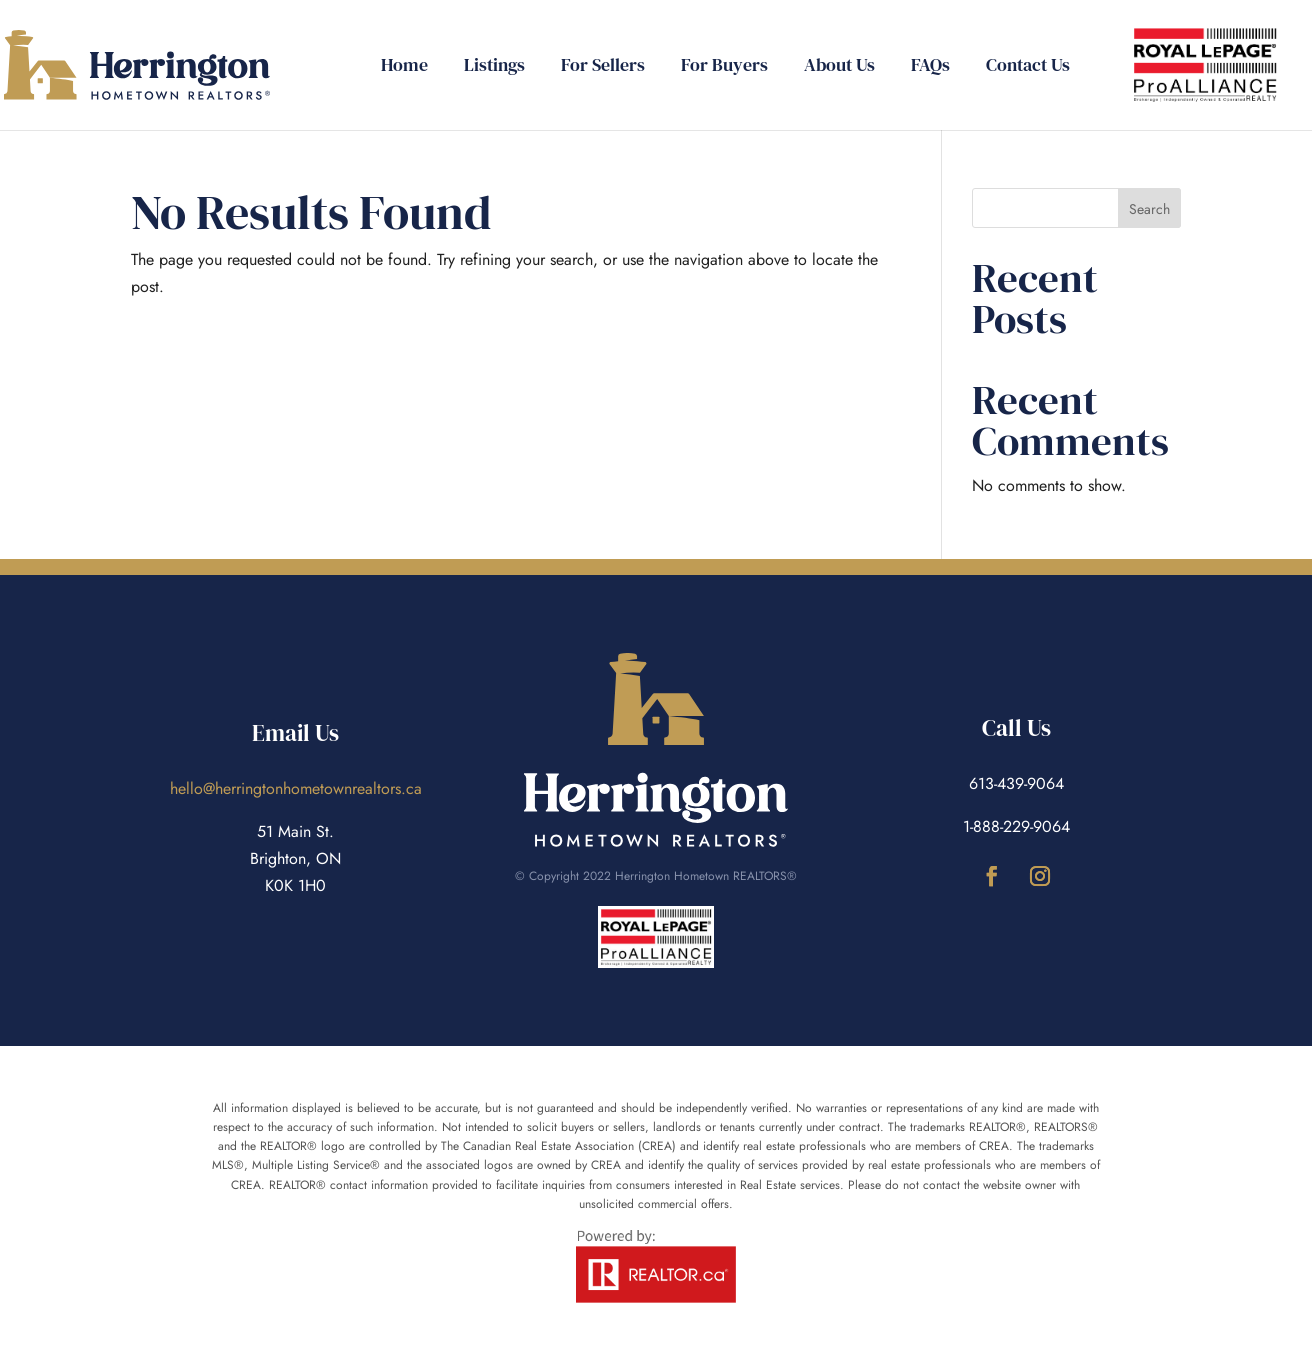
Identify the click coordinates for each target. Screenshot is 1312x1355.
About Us (839, 67)
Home (404, 67)
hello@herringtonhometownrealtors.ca (296, 788)
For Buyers (724, 67)
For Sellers (603, 67)
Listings (494, 67)
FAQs (930, 67)
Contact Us (1028, 67)
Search (1149, 209)
